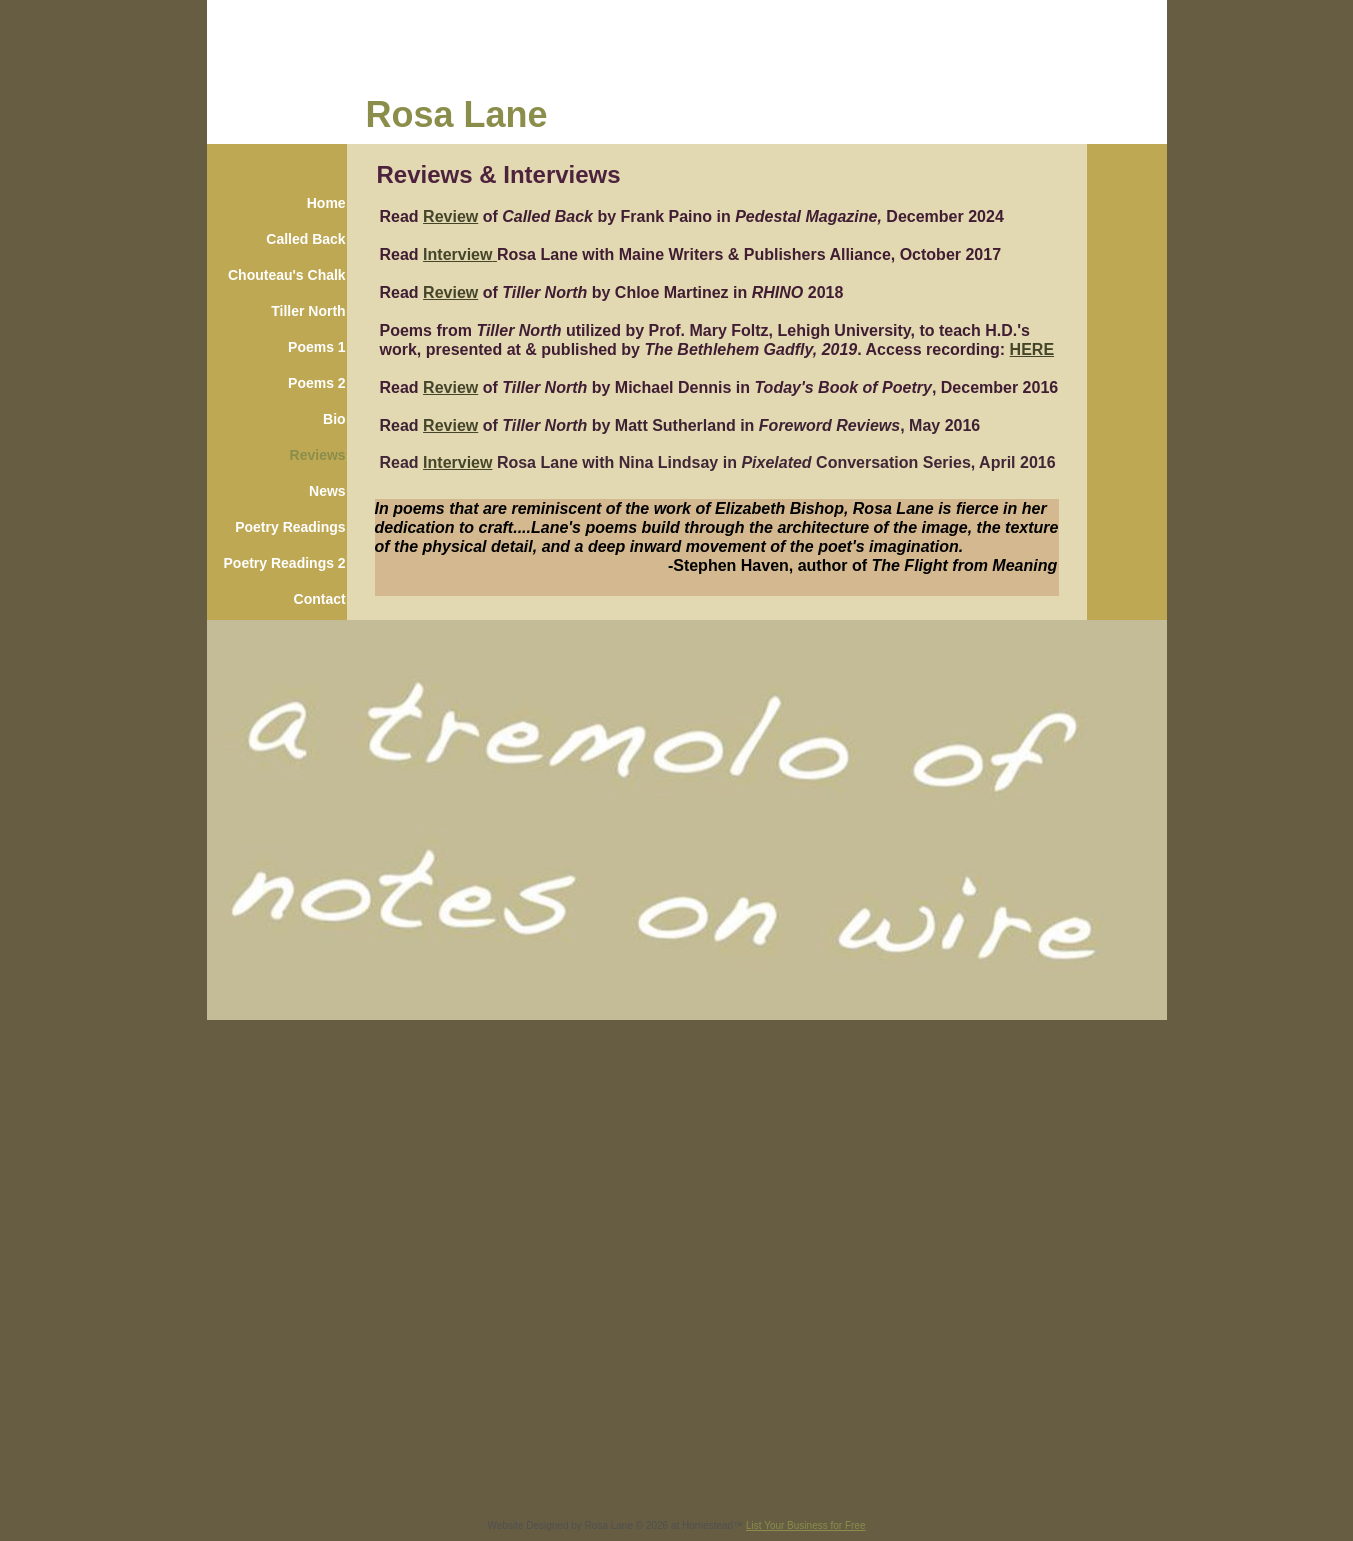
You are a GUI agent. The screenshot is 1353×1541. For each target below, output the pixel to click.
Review (450, 216)
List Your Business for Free (806, 1525)
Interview (457, 254)
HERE (1032, 349)
